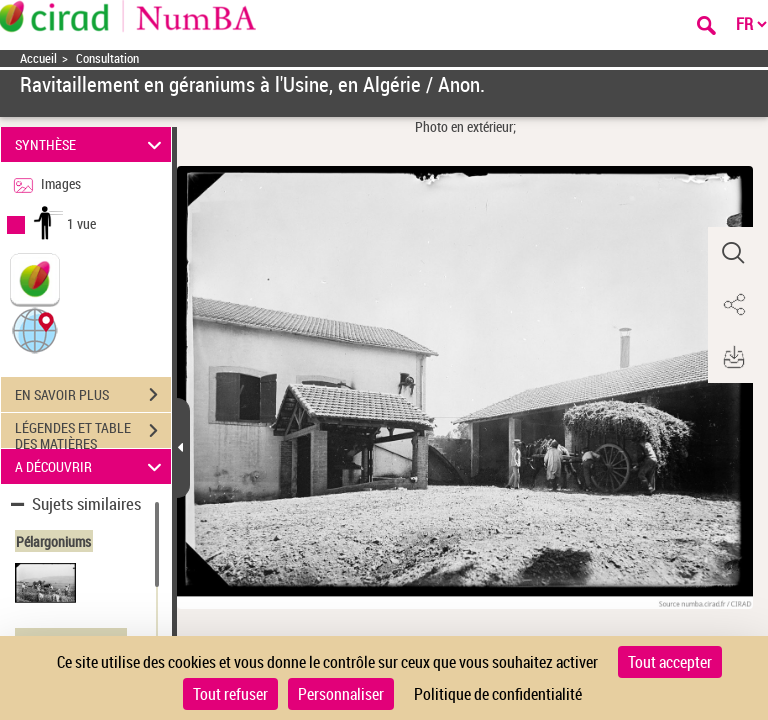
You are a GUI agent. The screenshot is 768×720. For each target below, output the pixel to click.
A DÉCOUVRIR (91, 466)
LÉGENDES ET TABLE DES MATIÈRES (93, 433)
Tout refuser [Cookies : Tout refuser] (230, 694)
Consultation (107, 58)
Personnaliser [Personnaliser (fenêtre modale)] (341, 694)
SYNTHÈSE (91, 144)
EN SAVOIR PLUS (93, 395)
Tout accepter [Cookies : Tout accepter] (670, 662)
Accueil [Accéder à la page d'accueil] (38, 58)
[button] (35, 329)
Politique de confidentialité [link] (498, 694)
